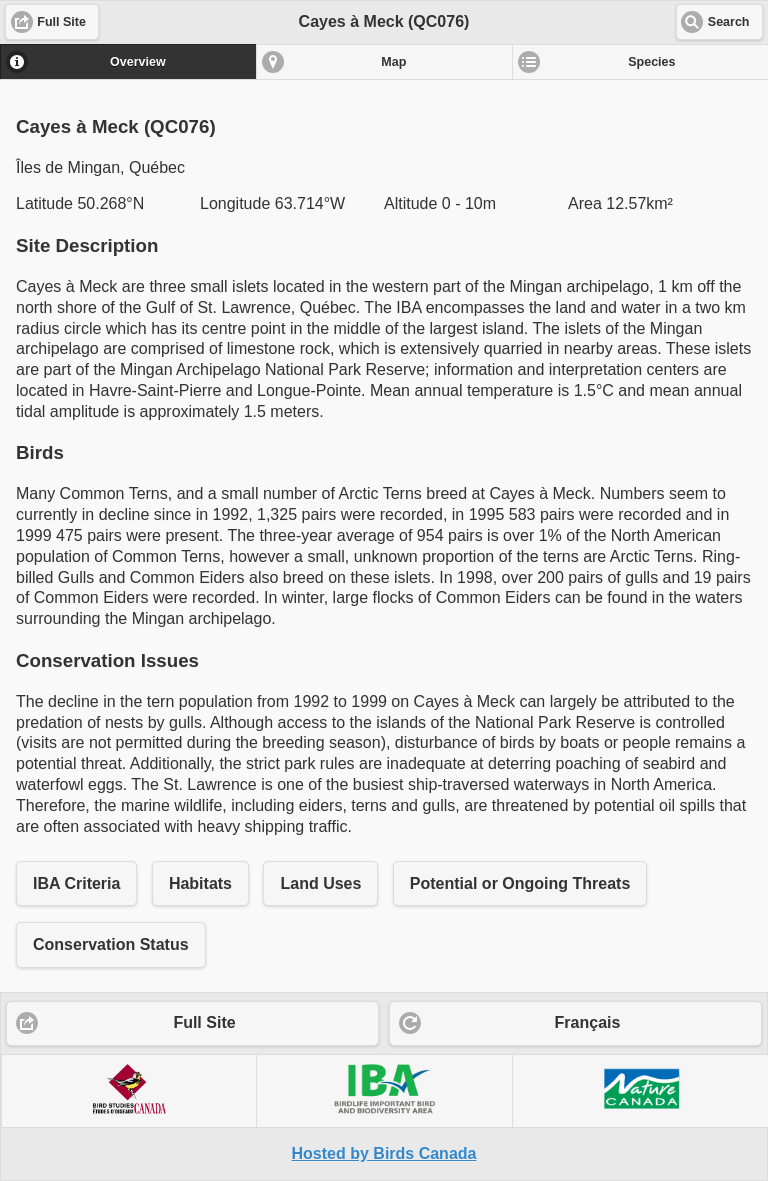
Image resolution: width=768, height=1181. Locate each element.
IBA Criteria (76, 883)
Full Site (204, 1022)
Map (393, 62)
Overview (138, 62)
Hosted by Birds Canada (384, 1153)
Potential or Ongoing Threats (520, 883)
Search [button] (729, 22)
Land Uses (320, 883)
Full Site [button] (61, 22)
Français (588, 1022)
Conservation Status (111, 944)
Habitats (200, 883)
